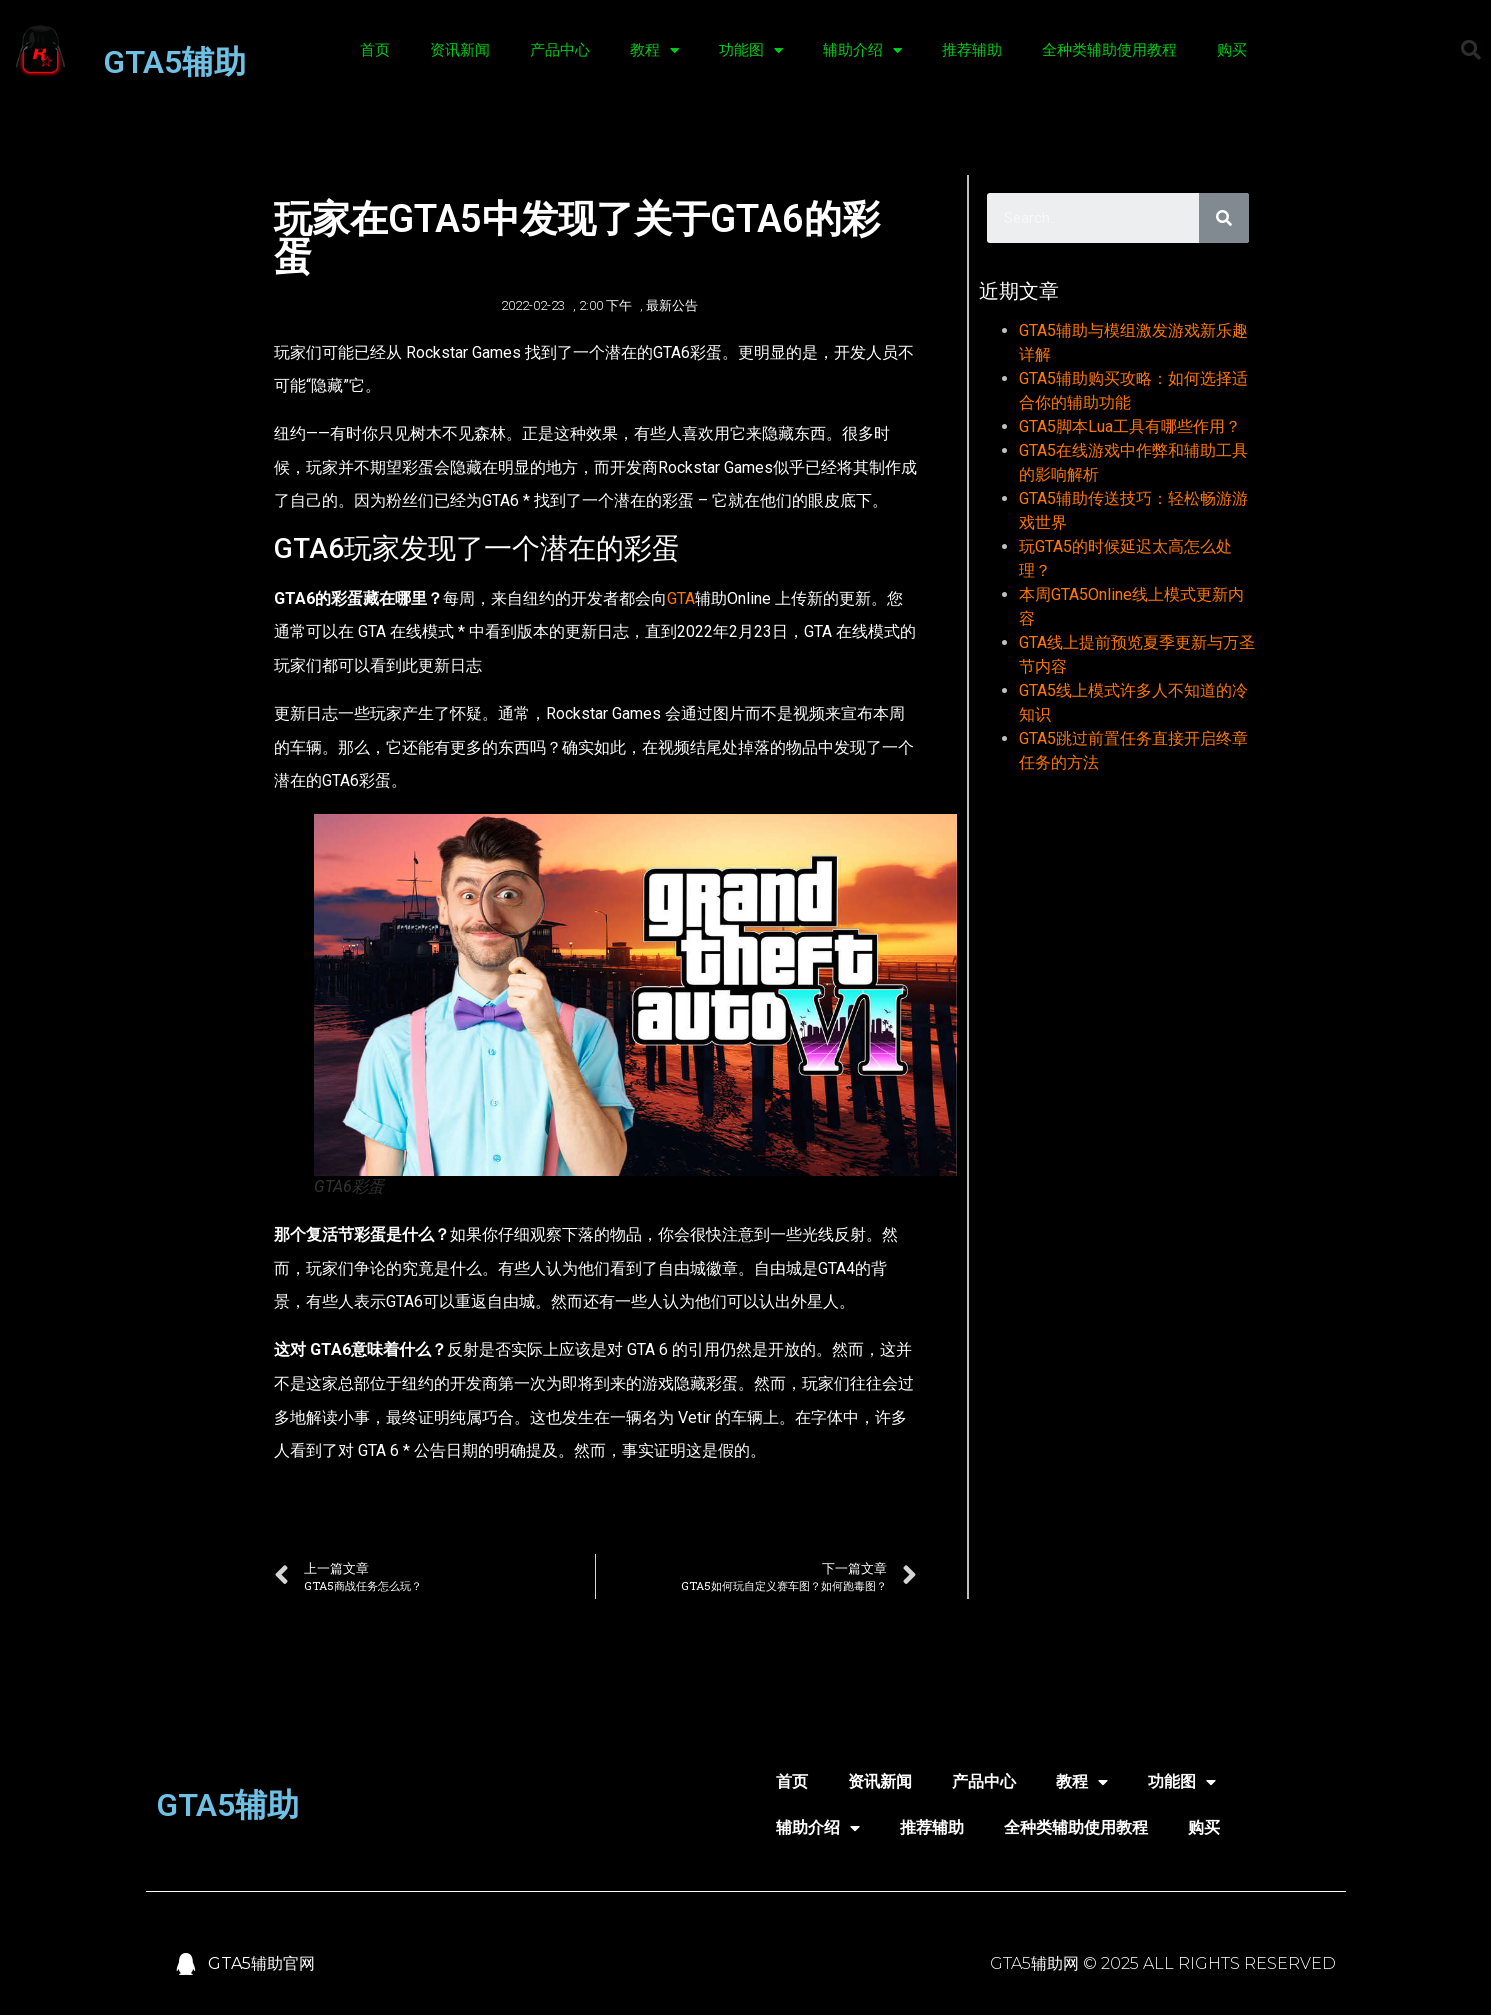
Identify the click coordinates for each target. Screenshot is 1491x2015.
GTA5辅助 (174, 62)
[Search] (1224, 218)
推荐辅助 (972, 50)
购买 (1232, 50)
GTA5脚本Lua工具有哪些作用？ (1130, 426)
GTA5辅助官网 (261, 1963)
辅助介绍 (862, 50)
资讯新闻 (460, 50)
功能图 (751, 50)
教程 (654, 50)
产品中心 (560, 50)
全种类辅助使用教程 (1109, 50)
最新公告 (672, 305)
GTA (681, 598)
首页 (375, 50)
